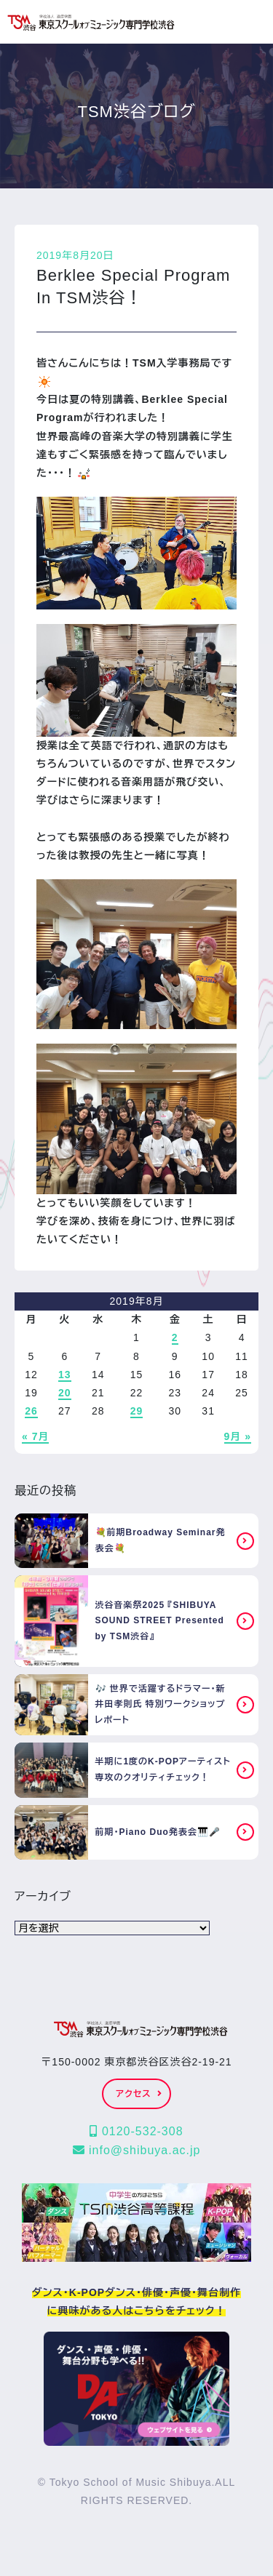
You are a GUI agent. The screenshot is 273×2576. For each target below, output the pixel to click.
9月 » (237, 1436)
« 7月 (35, 1436)
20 (64, 1393)
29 (136, 1411)
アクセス (139, 2094)
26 (31, 1411)
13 (64, 1374)
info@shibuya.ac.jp (137, 2150)
